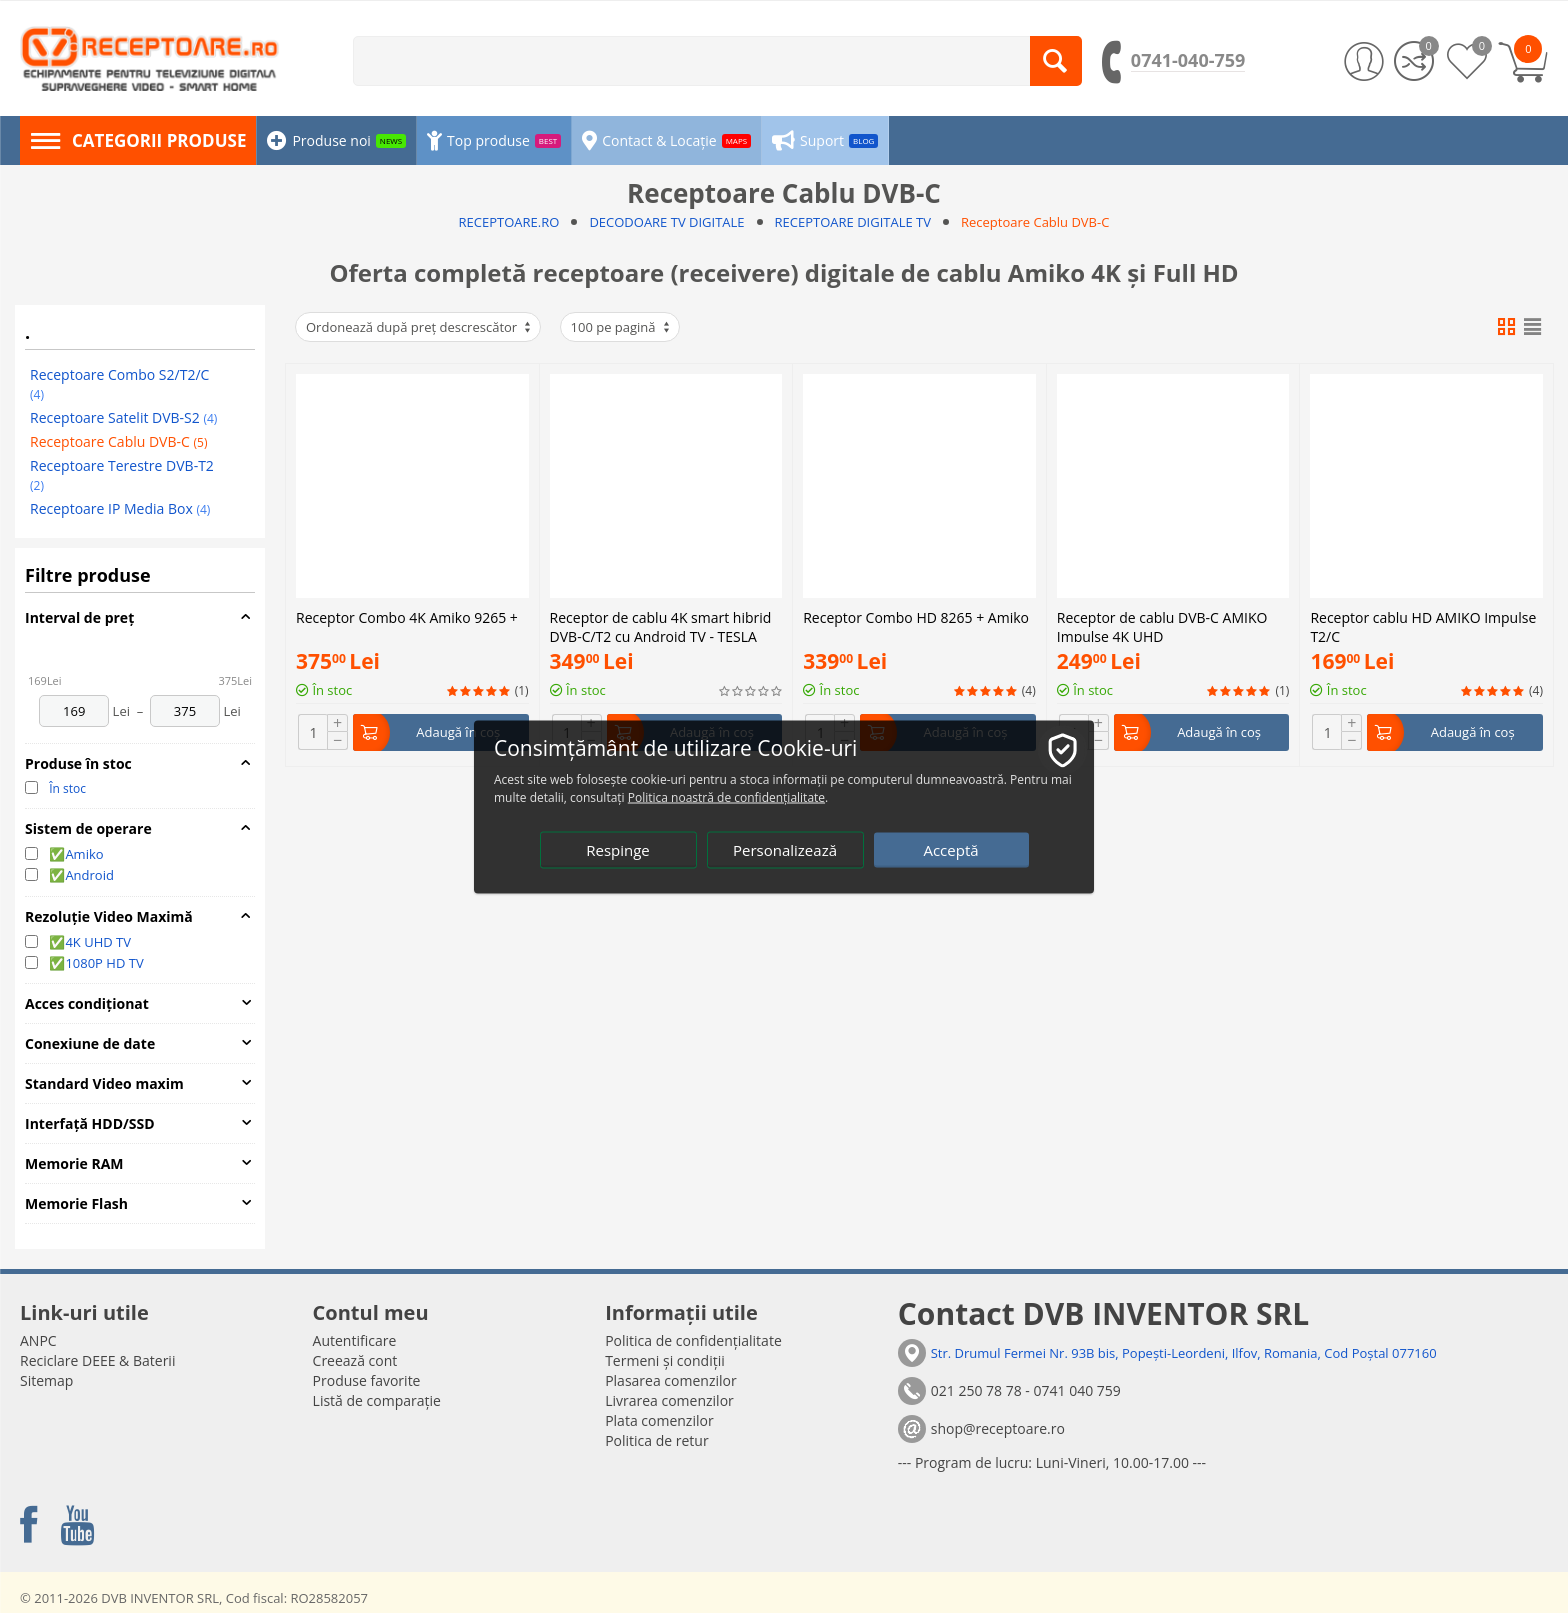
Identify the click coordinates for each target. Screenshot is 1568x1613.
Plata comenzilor (659, 1420)
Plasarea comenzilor (671, 1380)
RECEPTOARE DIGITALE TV (853, 222)
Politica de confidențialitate (693, 1340)
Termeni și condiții (665, 1360)
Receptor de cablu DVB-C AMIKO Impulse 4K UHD (1162, 451)
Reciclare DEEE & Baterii (97, 1360)
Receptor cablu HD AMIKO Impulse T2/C (1423, 451)
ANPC (38, 1340)
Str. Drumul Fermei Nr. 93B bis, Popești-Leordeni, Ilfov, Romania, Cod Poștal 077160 (1184, 1353)
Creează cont (355, 1360)
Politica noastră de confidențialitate (726, 796)
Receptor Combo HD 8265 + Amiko (916, 443)
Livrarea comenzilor (669, 1400)
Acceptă (950, 849)
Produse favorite (367, 1380)
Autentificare (355, 1340)
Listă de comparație (377, 1400)
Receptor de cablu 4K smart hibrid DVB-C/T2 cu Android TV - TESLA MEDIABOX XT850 (661, 625)
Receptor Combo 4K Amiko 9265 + (407, 617)
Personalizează (785, 849)
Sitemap (46, 1380)
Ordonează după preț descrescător (419, 327)
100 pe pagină (621, 327)
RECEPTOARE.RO (509, 222)
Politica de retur (657, 1440)
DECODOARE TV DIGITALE (666, 222)
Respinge (618, 849)
